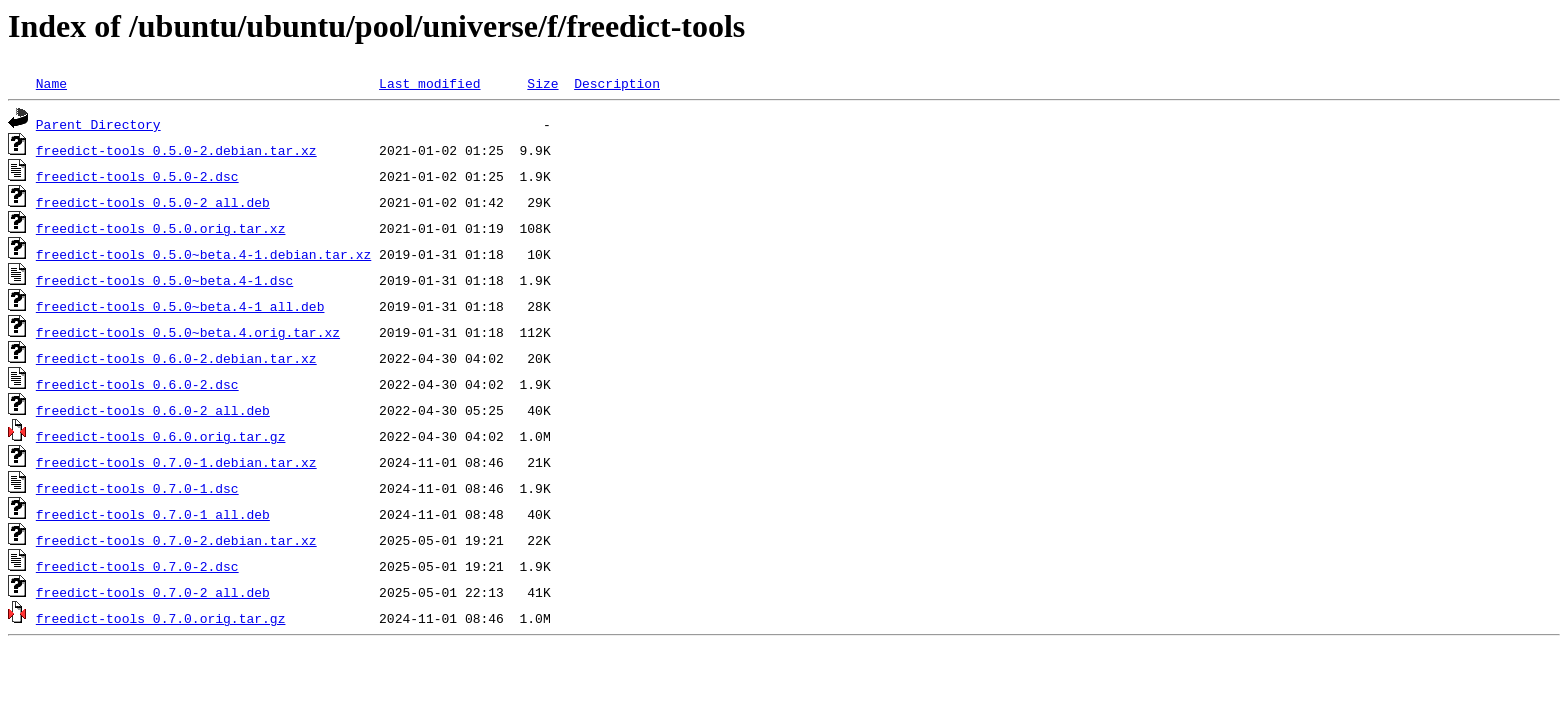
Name (51, 83)
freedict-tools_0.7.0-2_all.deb (153, 592)
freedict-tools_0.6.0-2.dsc (137, 384)
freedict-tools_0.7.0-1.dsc (137, 488)
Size (542, 83)
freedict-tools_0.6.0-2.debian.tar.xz (176, 358)
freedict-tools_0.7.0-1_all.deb (153, 514)
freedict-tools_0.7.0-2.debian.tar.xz (176, 540)
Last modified (429, 83)
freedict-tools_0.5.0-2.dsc (137, 176)
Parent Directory (98, 124)
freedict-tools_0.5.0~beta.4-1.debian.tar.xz (203, 254)
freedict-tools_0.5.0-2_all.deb (153, 202)
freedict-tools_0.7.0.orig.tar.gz (161, 618)
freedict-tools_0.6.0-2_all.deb (153, 410)
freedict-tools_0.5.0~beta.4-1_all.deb (180, 306)
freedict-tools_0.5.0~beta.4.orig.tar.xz (188, 332)
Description (617, 83)
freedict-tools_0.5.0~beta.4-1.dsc (164, 280)
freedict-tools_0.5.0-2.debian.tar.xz (176, 150)
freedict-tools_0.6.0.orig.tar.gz (161, 436)
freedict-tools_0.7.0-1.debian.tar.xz (176, 462)
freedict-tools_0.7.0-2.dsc (137, 566)
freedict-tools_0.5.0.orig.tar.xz (161, 228)
